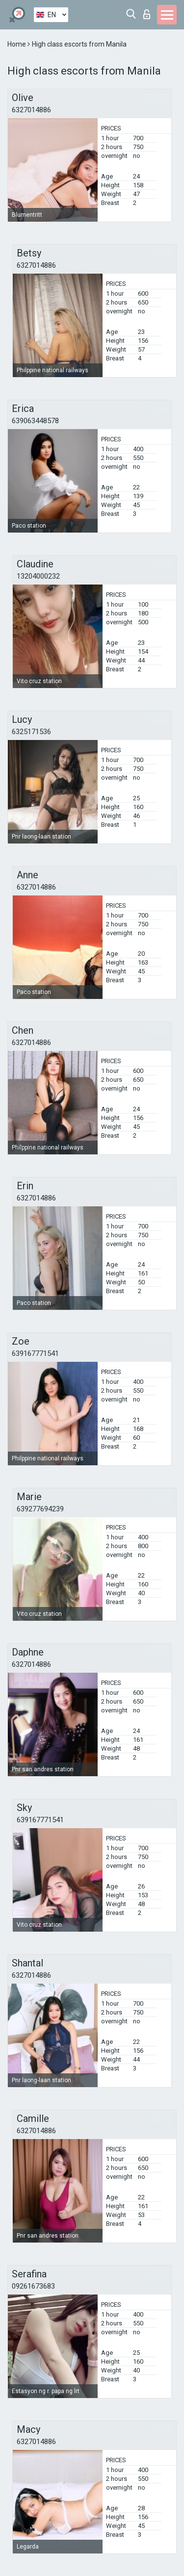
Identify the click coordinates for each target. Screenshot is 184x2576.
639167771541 (35, 1353)
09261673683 (33, 2286)
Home (17, 44)
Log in (146, 14)
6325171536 (31, 731)
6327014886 (31, 109)
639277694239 (40, 1509)
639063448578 (35, 420)
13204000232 (38, 576)
